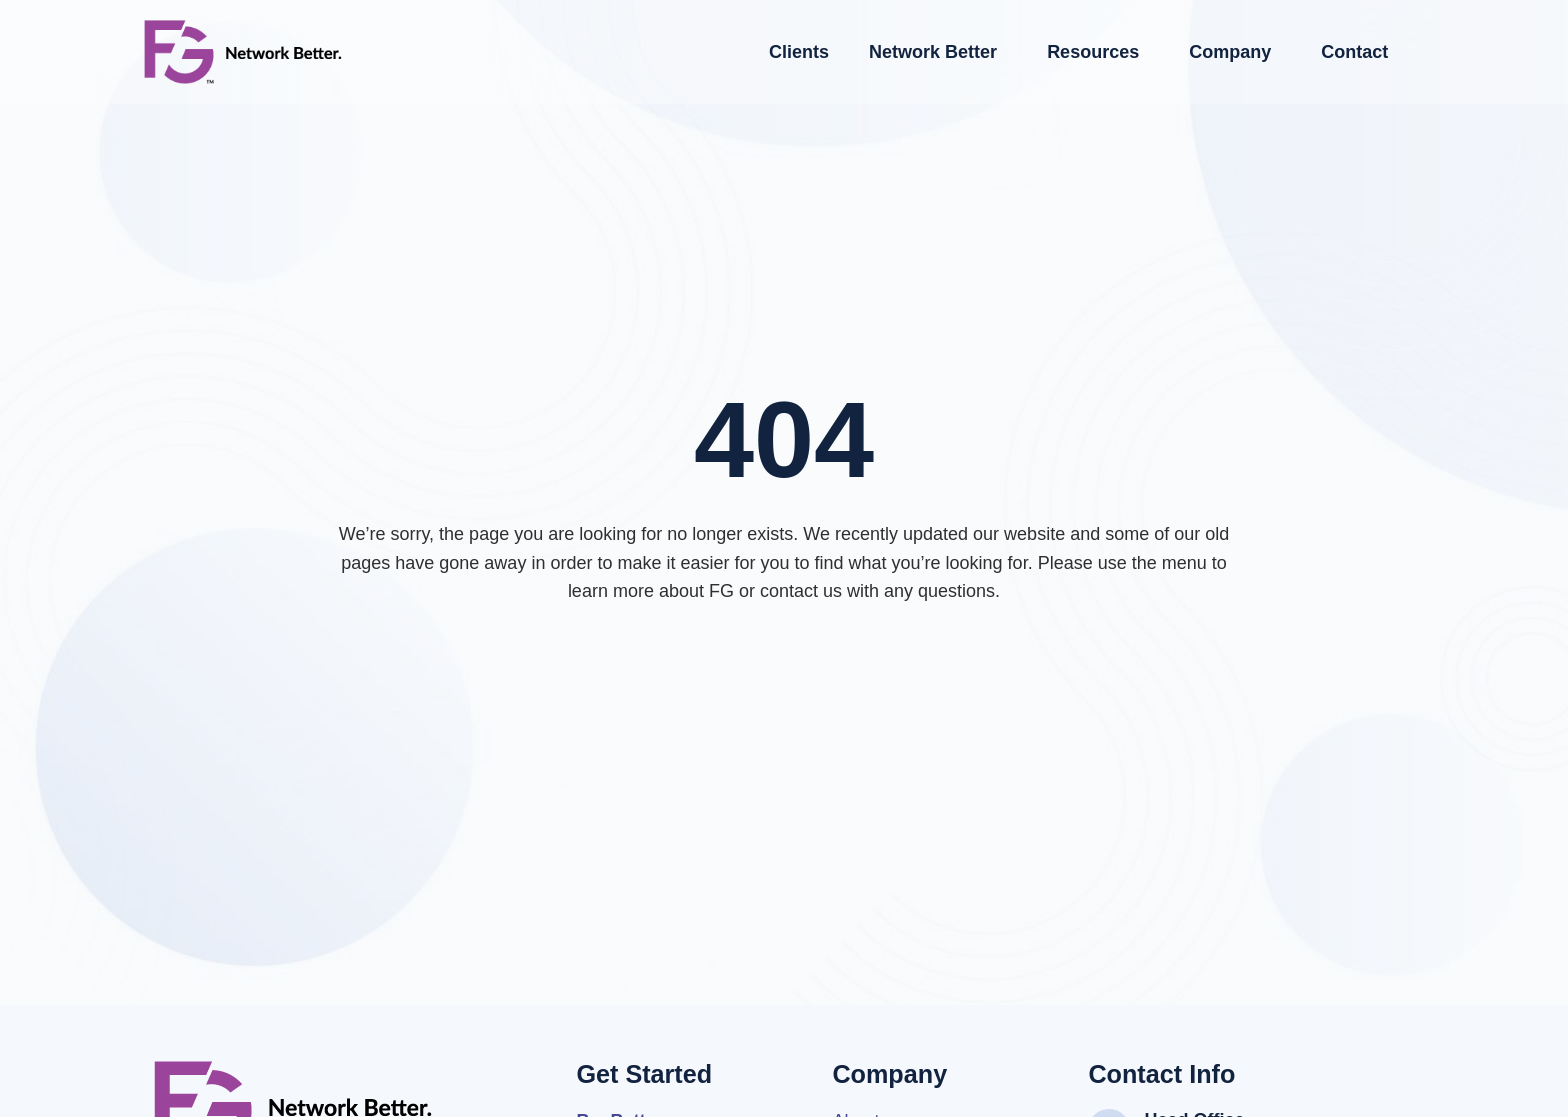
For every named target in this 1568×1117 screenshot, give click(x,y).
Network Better (938, 52)
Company (1235, 52)
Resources (1098, 52)
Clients (799, 52)
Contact (1354, 52)
